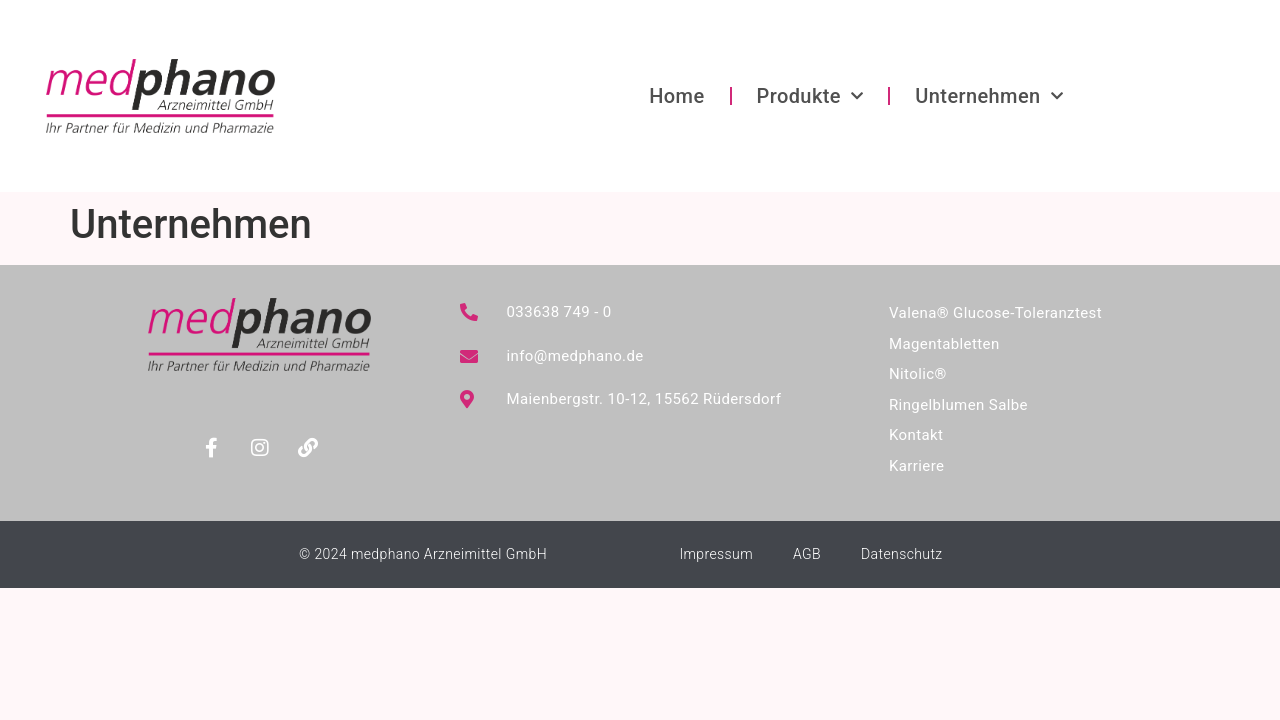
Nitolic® (918, 374)
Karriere (916, 466)
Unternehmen (989, 96)
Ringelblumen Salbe (958, 405)
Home (676, 96)
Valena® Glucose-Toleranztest (995, 313)
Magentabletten (944, 344)
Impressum (716, 554)
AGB (807, 554)
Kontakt (916, 435)
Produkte (810, 96)
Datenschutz (902, 554)
